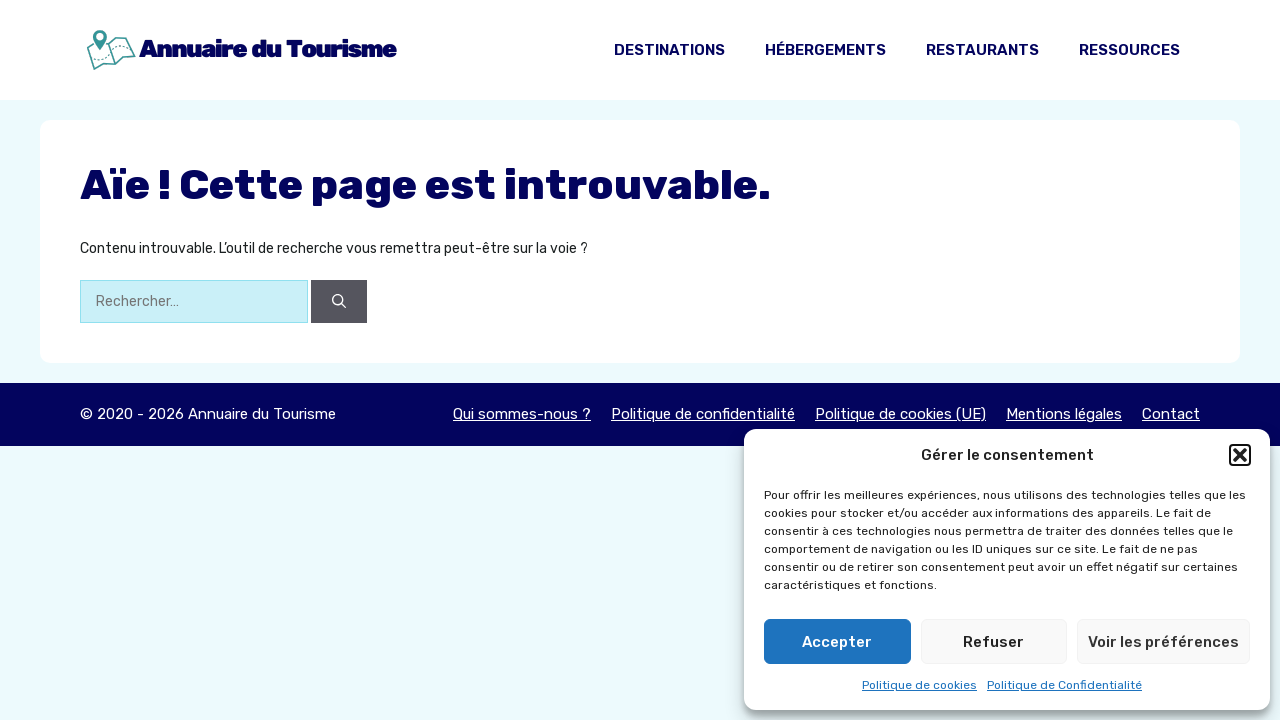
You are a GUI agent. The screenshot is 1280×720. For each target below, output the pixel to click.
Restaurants (982, 50)
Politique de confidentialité (703, 414)
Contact (1171, 414)
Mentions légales (1064, 414)
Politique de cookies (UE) (900, 414)
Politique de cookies (919, 685)
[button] (1240, 455)
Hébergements (825, 50)
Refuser (993, 642)
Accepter (837, 642)
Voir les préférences (1163, 642)
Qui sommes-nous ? (522, 414)
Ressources (1129, 50)
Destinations (669, 50)
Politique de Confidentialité (1064, 685)
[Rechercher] (339, 301)
